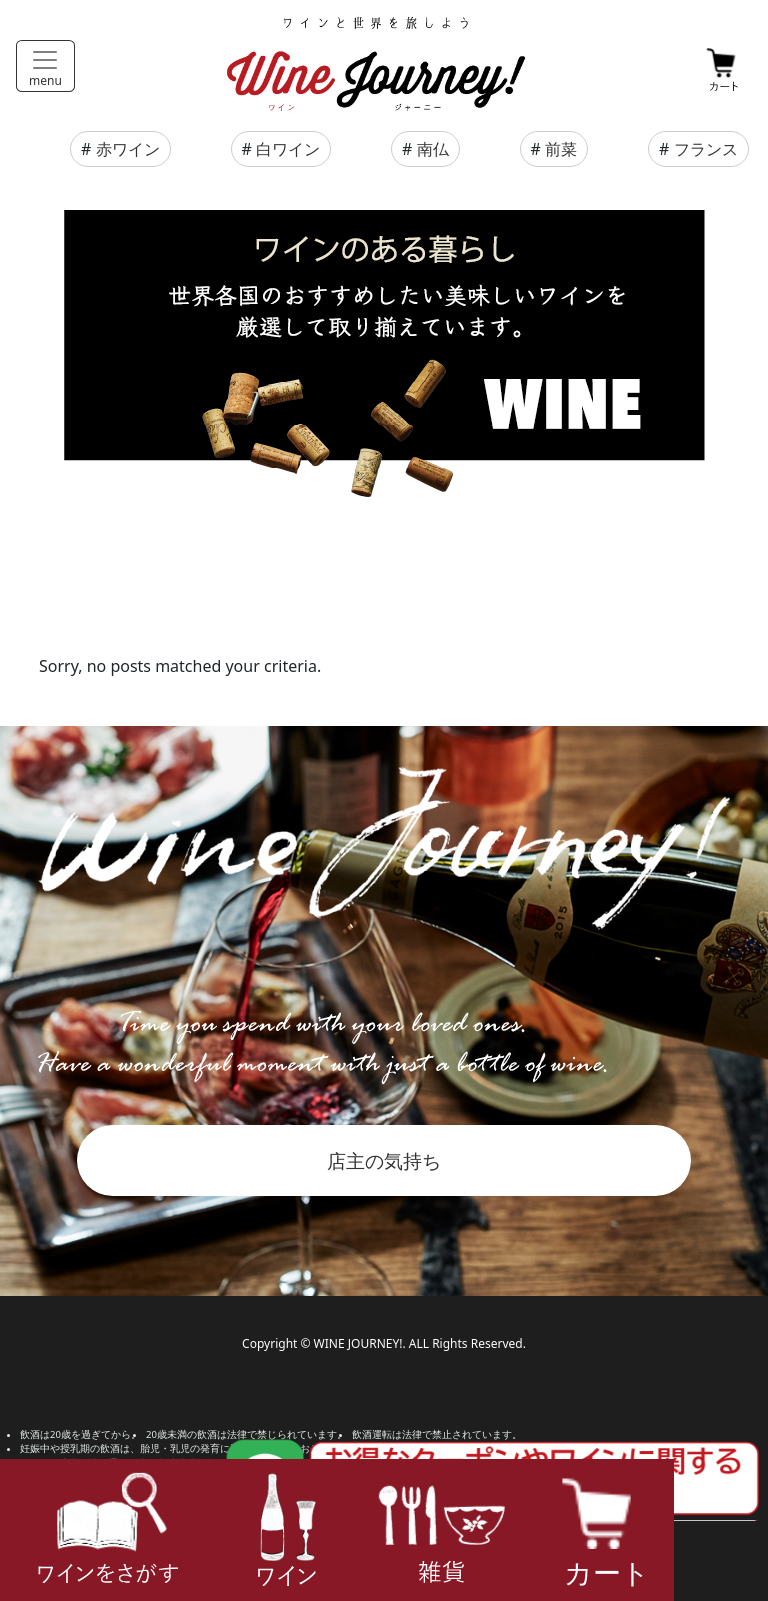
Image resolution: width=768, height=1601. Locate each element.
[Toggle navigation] (45, 66)
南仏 (433, 149)
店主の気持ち (384, 1160)
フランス (706, 149)
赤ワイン (128, 149)
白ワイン (288, 149)
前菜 (561, 149)
